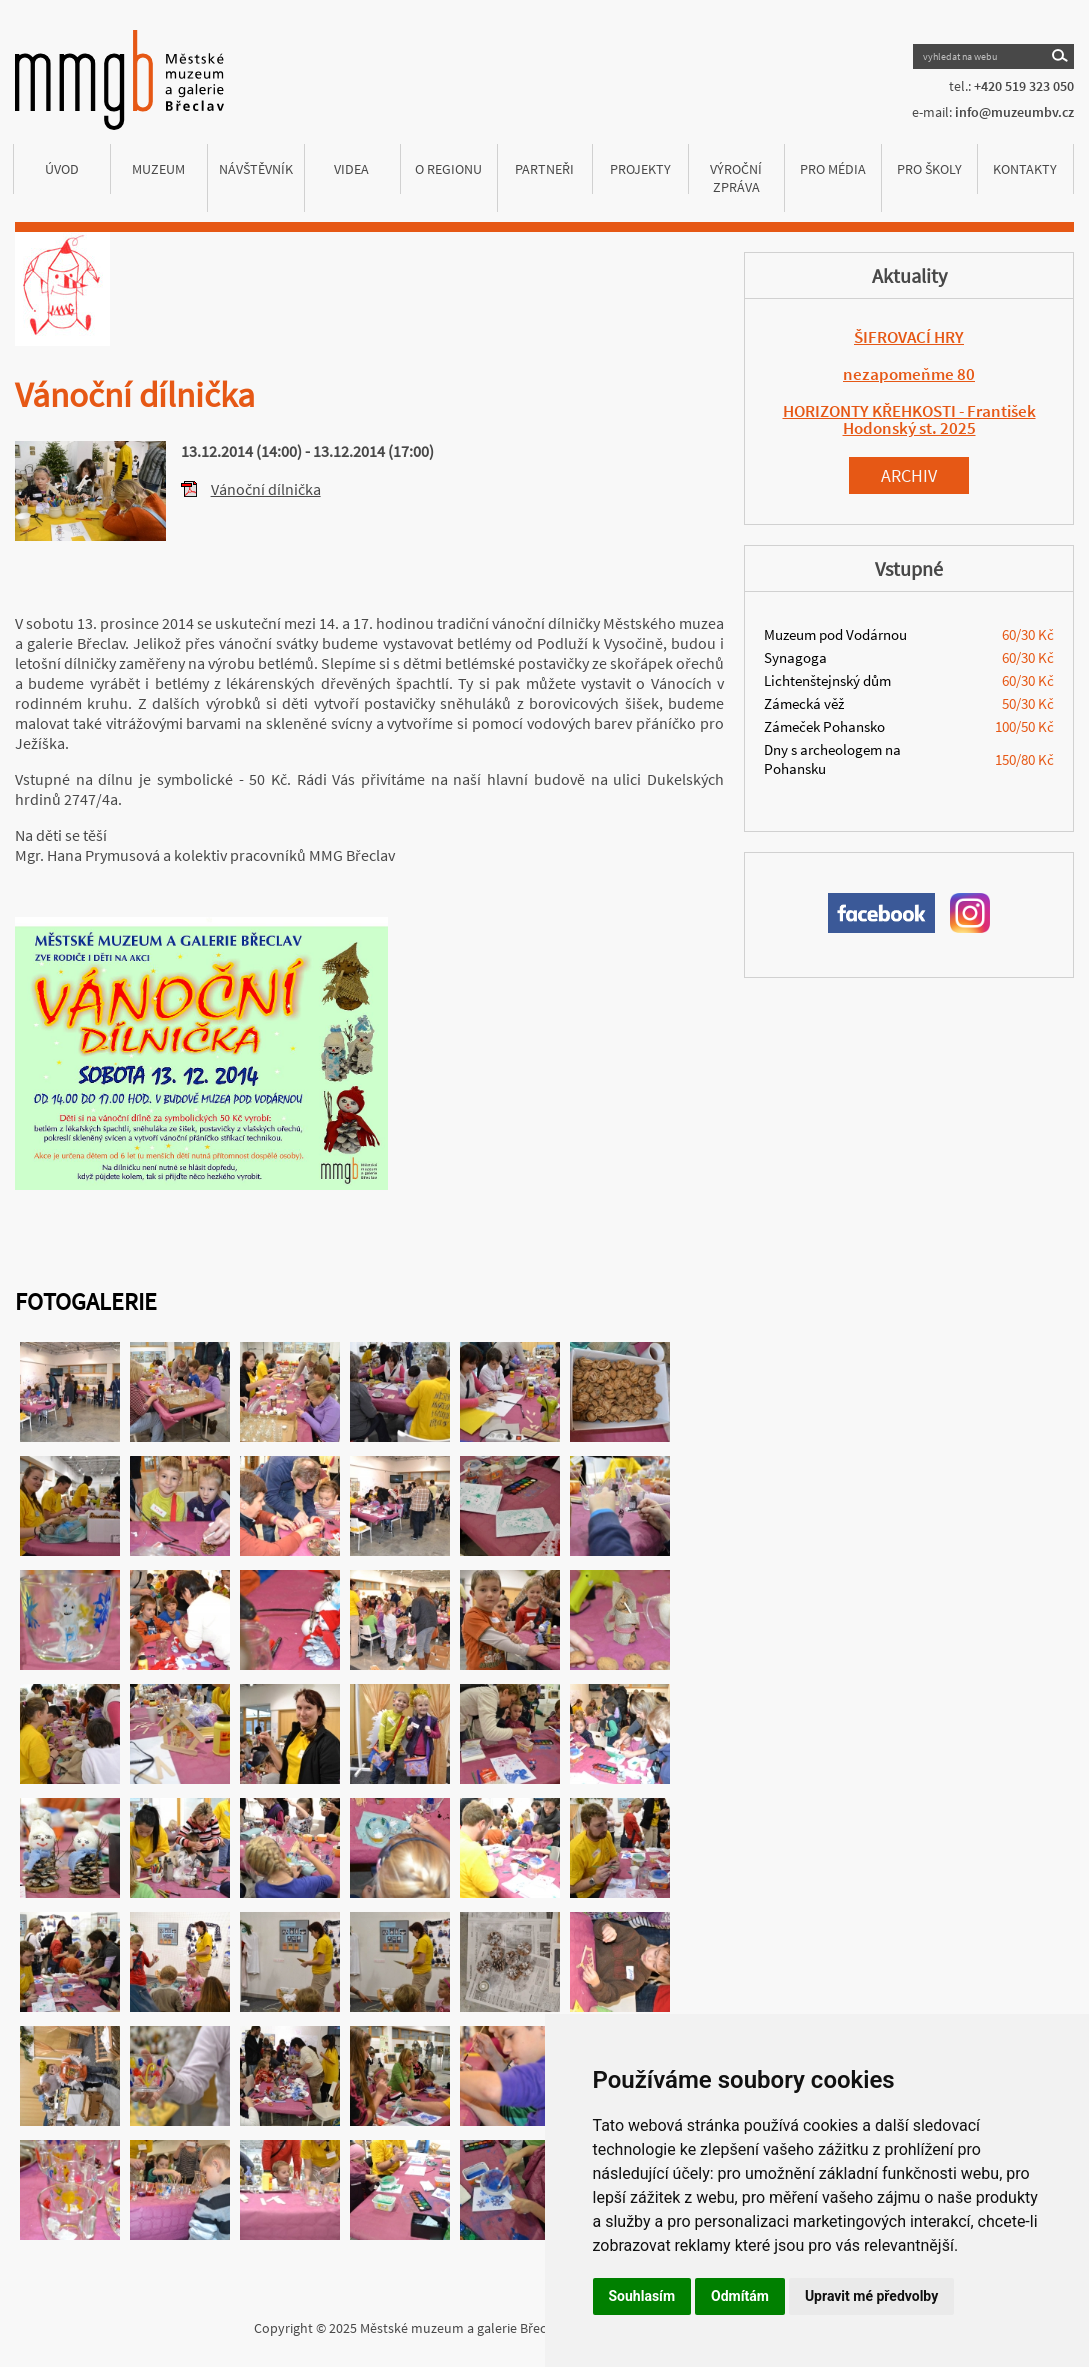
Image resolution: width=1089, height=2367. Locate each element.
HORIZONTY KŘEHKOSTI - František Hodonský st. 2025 (909, 419)
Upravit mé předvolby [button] (871, 2296)
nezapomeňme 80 (909, 374)
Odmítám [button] (740, 2296)
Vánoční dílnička (266, 489)
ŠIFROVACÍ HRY (909, 337)
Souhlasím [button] (642, 2296)
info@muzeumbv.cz (1014, 112)
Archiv (909, 475)
